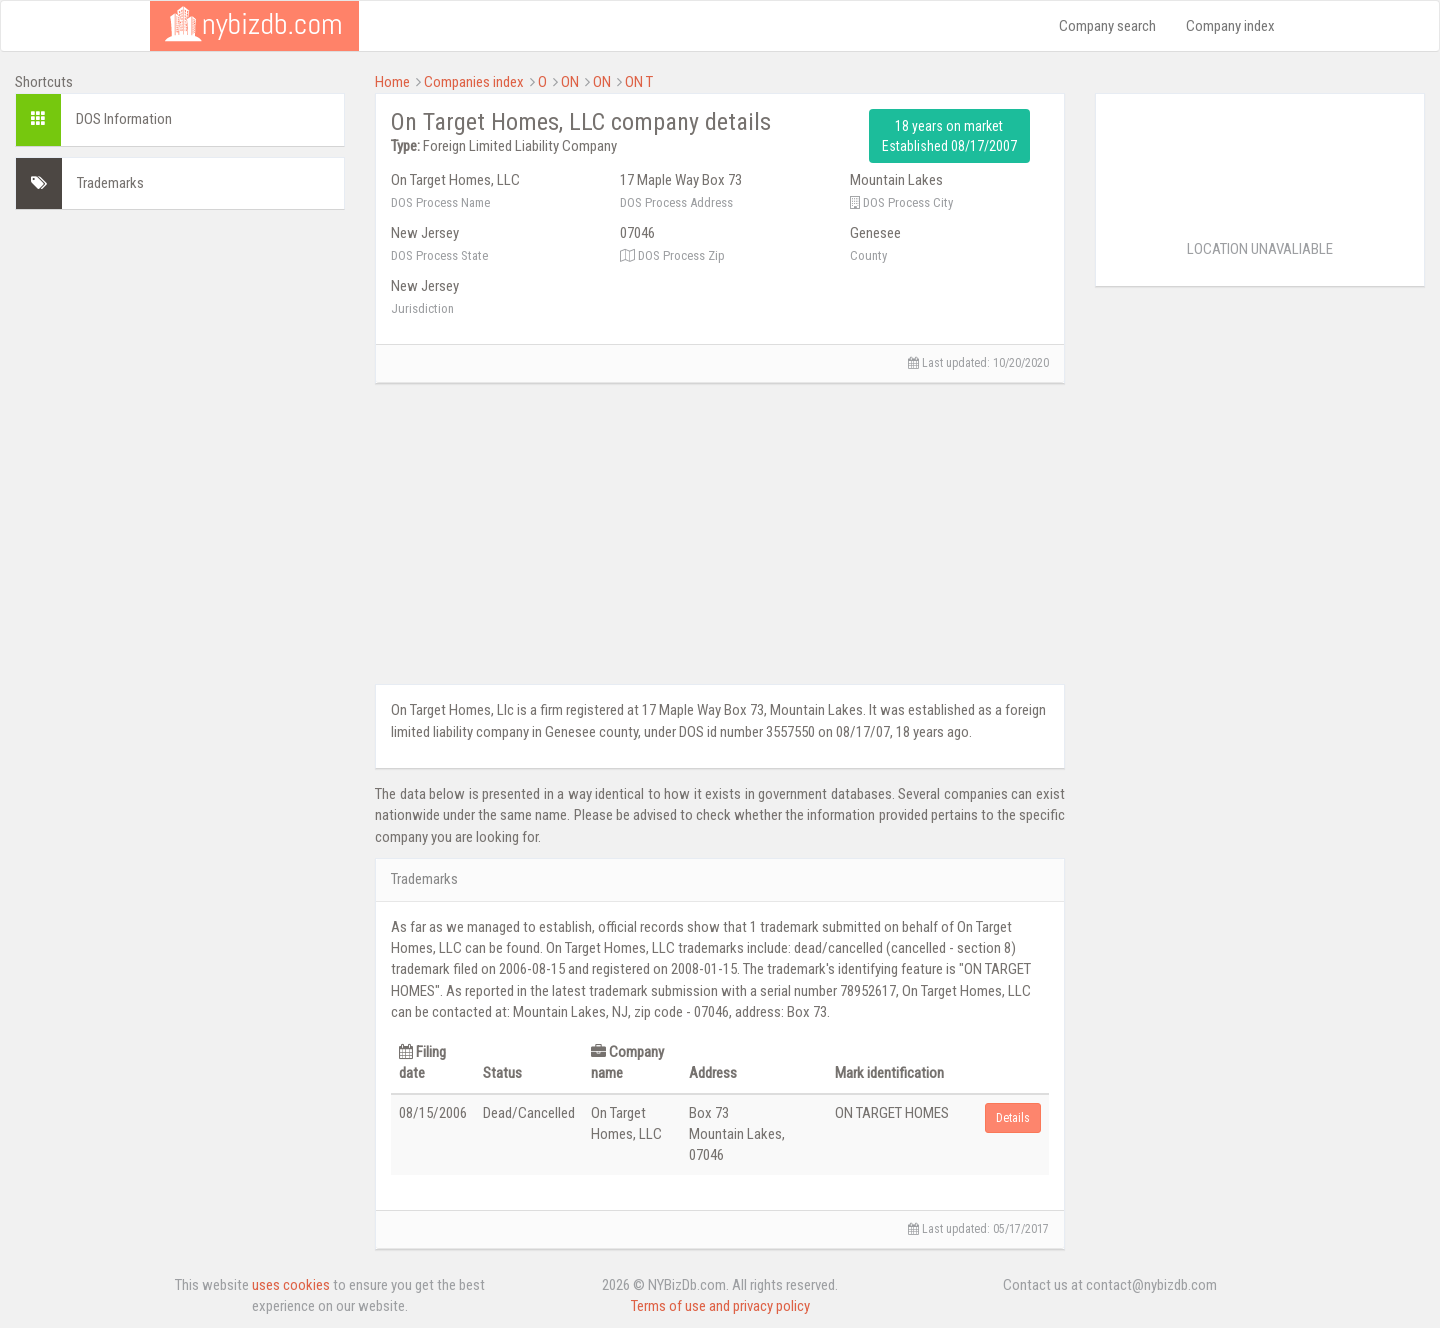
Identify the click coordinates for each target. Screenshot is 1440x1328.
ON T (639, 82)
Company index (1230, 26)
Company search (1107, 26)
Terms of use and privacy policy (720, 1306)
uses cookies (291, 1285)
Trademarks (110, 183)
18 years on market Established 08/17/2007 (949, 136)
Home (392, 82)
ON (570, 82)
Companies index (474, 82)
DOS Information (124, 119)
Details (1013, 1118)
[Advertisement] (180, 350)
